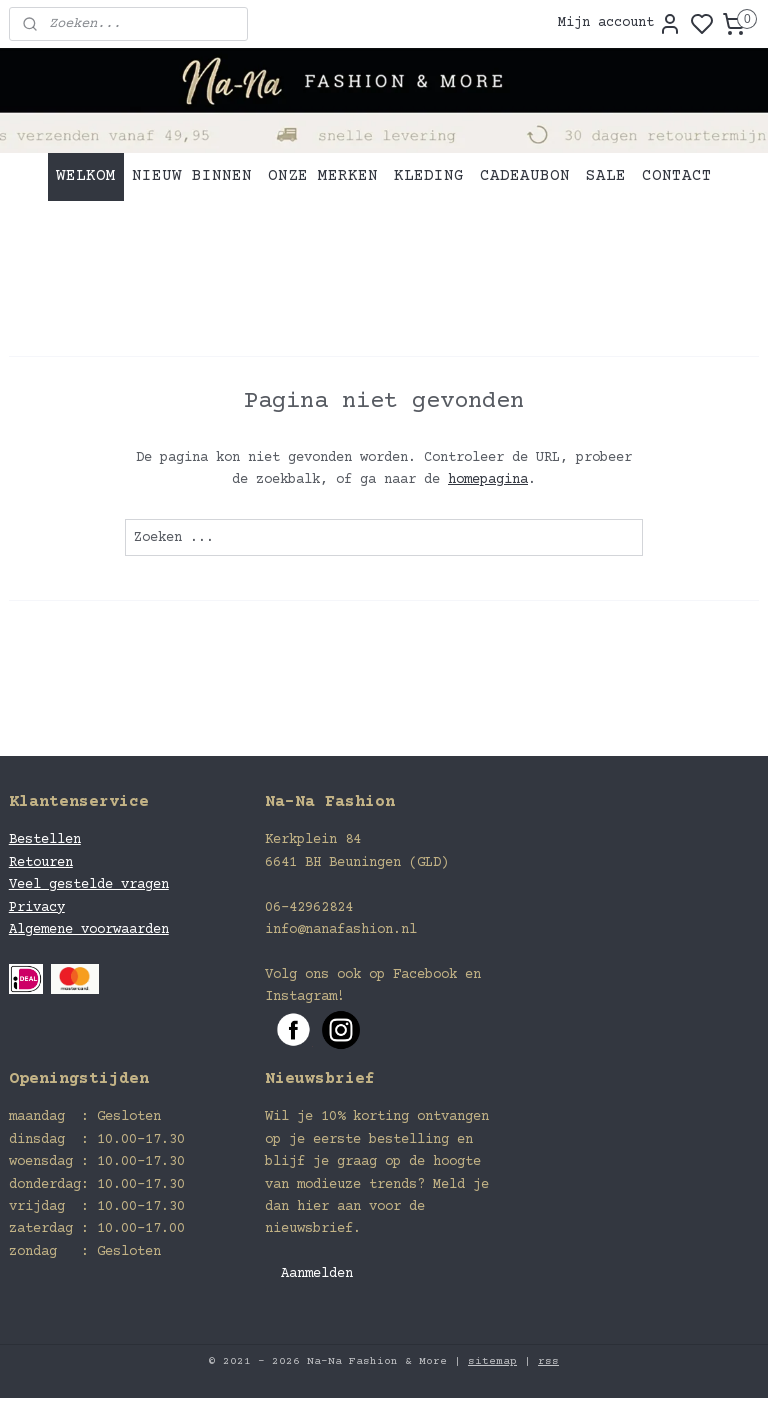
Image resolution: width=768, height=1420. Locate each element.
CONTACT (677, 176)
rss (548, 1361)
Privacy (37, 908)
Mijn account (620, 24)
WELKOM (86, 176)
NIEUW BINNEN (192, 176)
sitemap (492, 1361)
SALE (606, 176)
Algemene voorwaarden (89, 930)
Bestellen (45, 840)
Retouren (41, 863)
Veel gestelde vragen (89, 885)
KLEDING (429, 176)
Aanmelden (317, 1274)
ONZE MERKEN (323, 176)
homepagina (488, 480)
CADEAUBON (525, 176)
